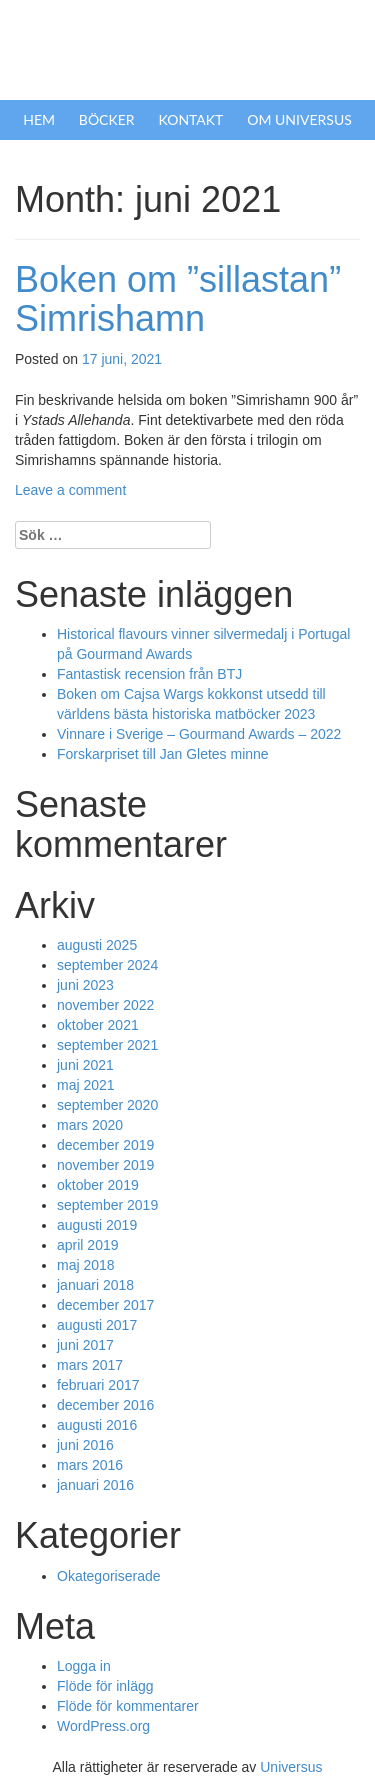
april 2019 (88, 1245)
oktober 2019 (98, 1185)
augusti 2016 (97, 1425)
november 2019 (105, 1165)
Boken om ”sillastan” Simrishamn (178, 299)
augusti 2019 (97, 1225)
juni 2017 (85, 1345)
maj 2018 (86, 1265)
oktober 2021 (98, 1025)
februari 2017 (98, 1385)
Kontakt (191, 119)
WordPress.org (103, 1726)
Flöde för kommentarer (128, 1706)
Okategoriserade (109, 1576)
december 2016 (105, 1405)
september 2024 (107, 965)
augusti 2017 (97, 1325)
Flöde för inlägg (105, 1686)
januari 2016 (95, 1485)
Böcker (107, 119)
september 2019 (107, 1205)
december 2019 (105, 1145)
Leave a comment (70, 490)
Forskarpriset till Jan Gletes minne (163, 754)
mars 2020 (90, 1125)
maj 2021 (86, 1085)
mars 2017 (90, 1365)
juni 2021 (85, 1065)
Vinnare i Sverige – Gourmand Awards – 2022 (199, 734)
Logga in (84, 1666)
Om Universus (299, 119)
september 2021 (107, 1045)
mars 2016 (90, 1465)
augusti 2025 (97, 945)
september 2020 (107, 1105)
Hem (39, 119)
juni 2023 (85, 985)
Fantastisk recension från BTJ (149, 674)
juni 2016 (85, 1445)
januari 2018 (95, 1285)
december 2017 (105, 1305)
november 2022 (105, 1005)
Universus (291, 1767)
